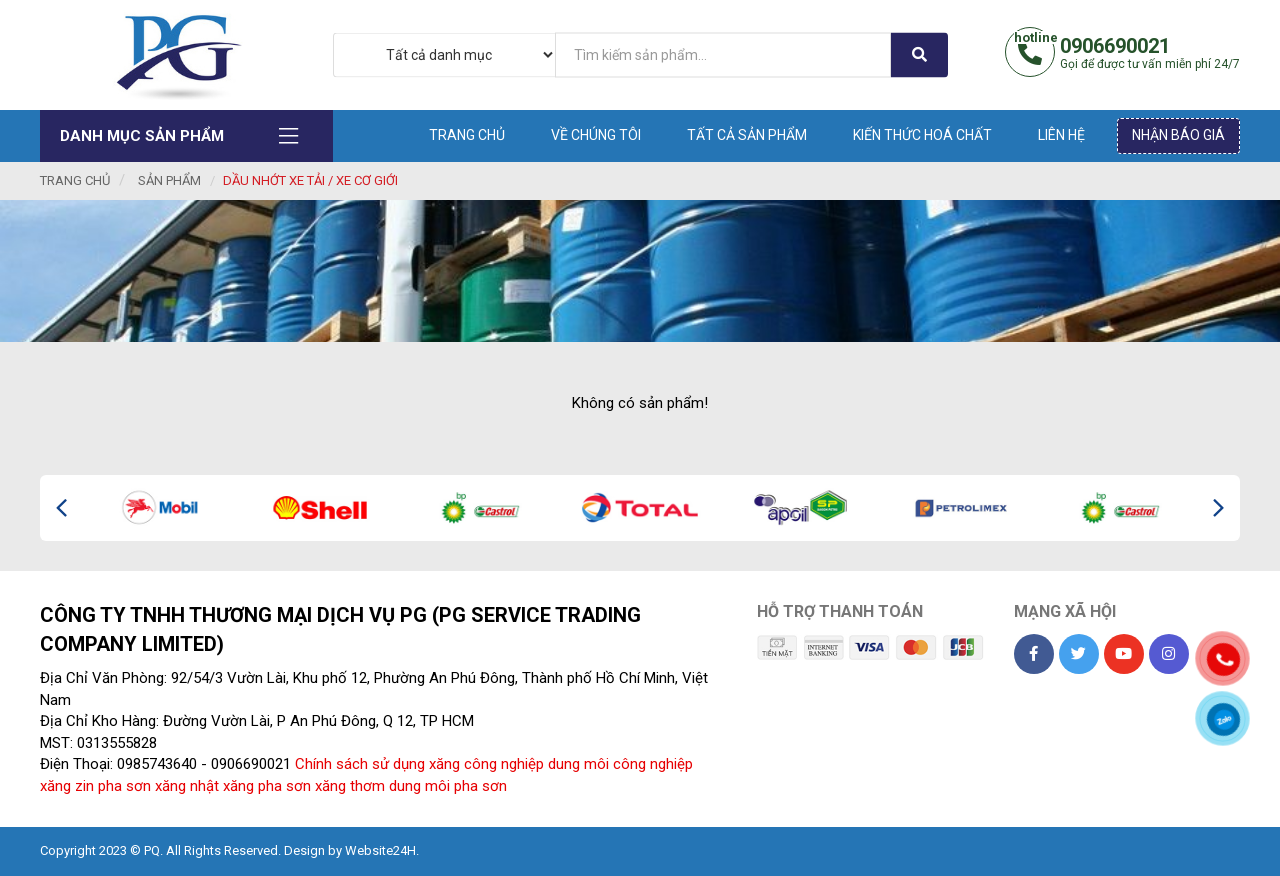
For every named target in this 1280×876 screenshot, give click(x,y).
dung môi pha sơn (448, 786)
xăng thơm (350, 786)
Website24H (380, 850)
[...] (723, 54)
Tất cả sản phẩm (747, 135)
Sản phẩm (169, 180)
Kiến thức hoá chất (922, 135)
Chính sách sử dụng (360, 764)
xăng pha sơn (267, 786)
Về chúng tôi (596, 135)
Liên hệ (1061, 135)
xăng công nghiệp (486, 764)
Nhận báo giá (1178, 135)
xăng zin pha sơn (95, 786)
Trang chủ (467, 135)
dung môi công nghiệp (620, 764)
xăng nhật (187, 786)
